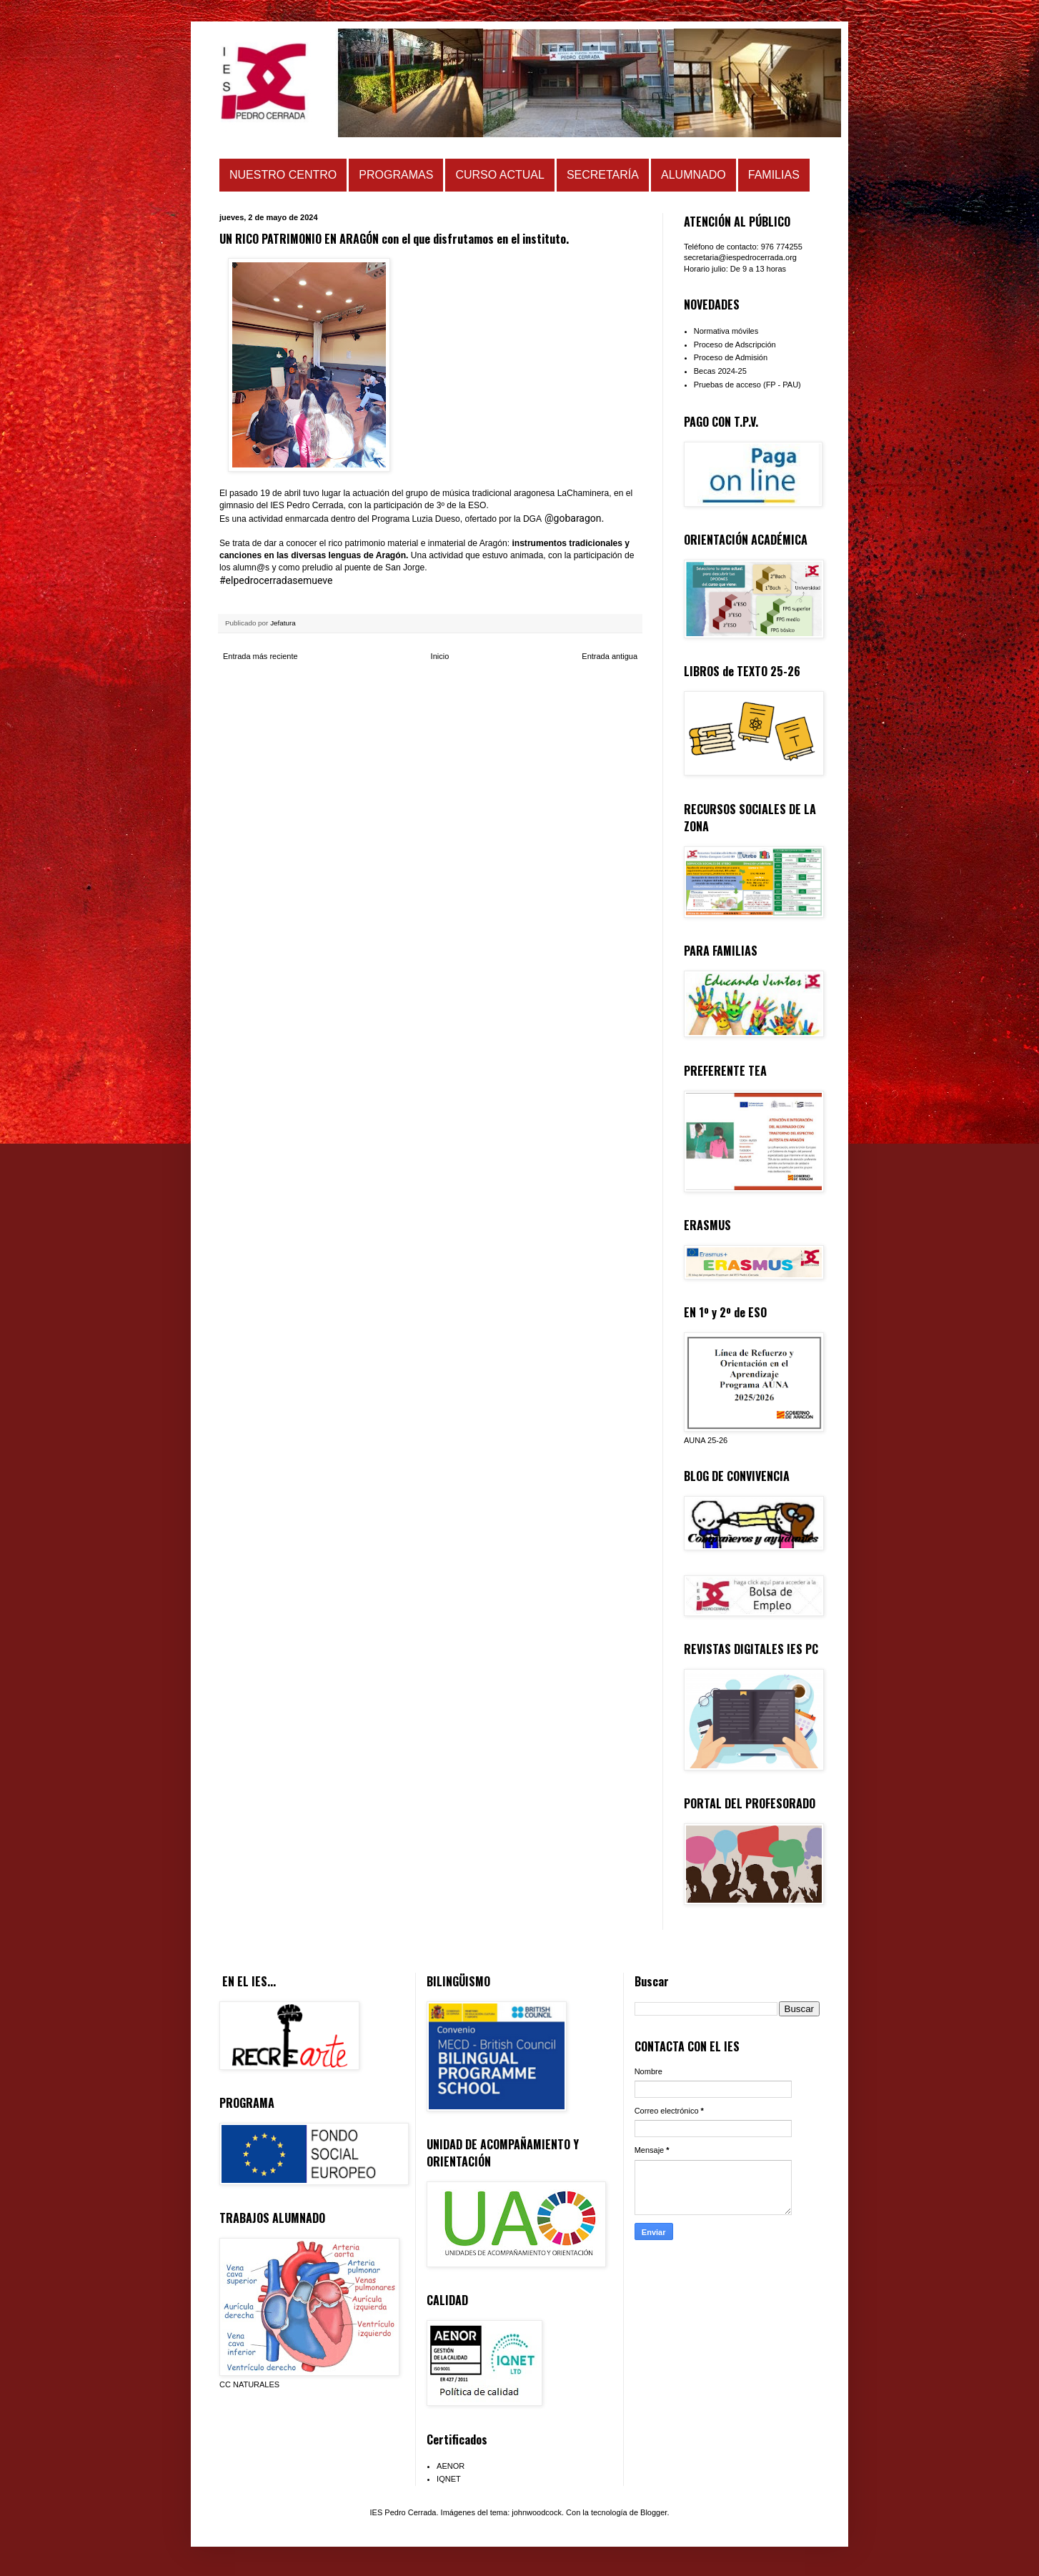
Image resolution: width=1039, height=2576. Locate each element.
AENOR (450, 2466)
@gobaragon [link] (573, 518)
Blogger (653, 2512)
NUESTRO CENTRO (283, 175)
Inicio (440, 656)
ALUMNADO (693, 175)
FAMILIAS (774, 175)
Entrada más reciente (260, 656)
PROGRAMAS (396, 175)
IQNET (449, 2479)
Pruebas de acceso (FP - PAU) (747, 384)
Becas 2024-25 (720, 371)
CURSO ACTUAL (499, 175)
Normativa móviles (726, 331)
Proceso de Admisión (730, 357)
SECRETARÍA (603, 175)
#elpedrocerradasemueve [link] (275, 580)
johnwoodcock (537, 2512)
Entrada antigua (609, 656)
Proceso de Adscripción (735, 344)
